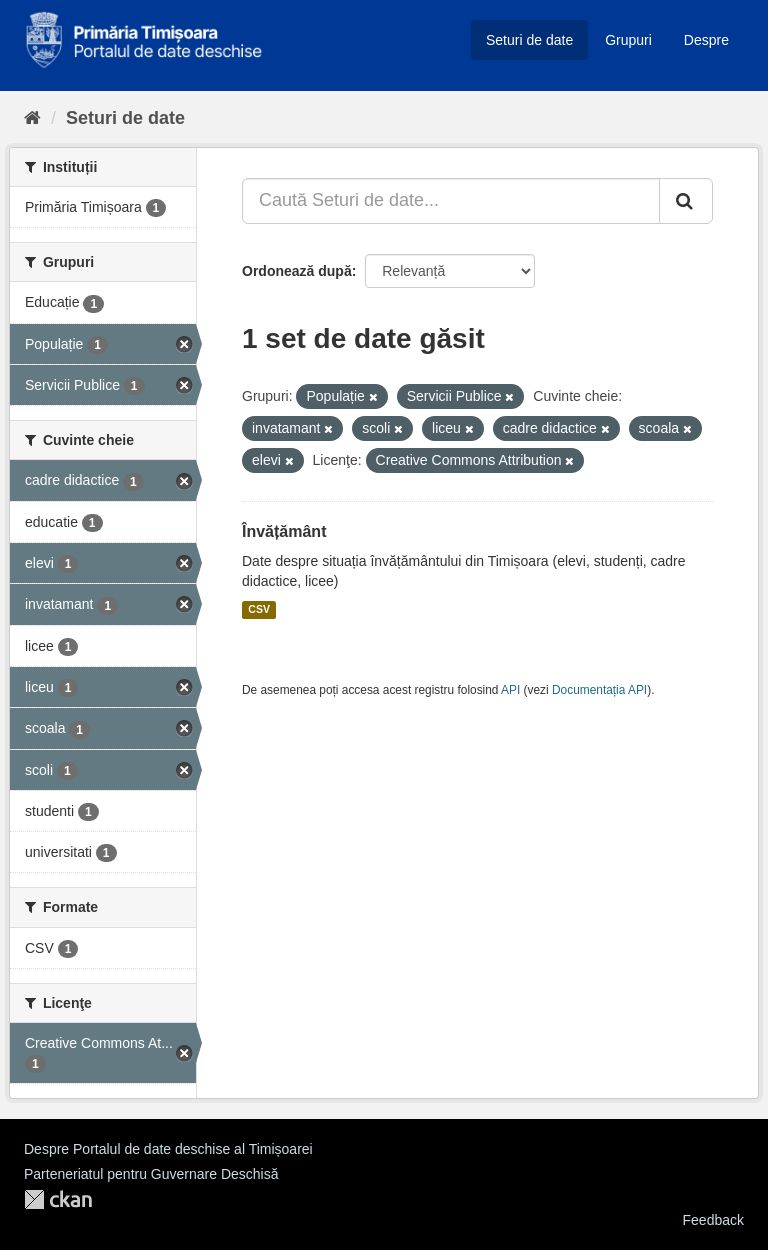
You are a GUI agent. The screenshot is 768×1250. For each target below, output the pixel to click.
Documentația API (599, 690)
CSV (259, 610)
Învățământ (284, 531)
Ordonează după (297, 271)
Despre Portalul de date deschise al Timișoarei (168, 1149)
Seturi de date (529, 40)
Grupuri (628, 40)
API (510, 690)
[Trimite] (686, 201)
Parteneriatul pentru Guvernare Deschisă (151, 1174)
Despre (706, 40)
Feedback (713, 1220)
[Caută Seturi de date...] (451, 201)
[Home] (32, 118)
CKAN (58, 1199)
